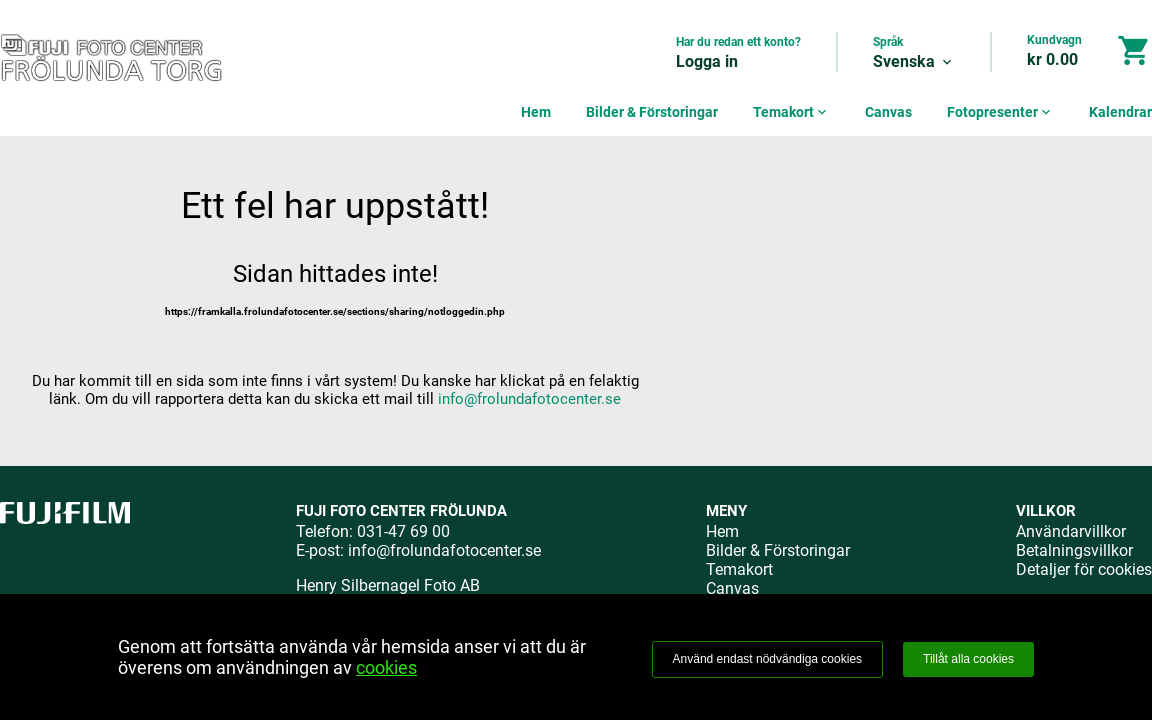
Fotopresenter (1000, 112)
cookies (386, 667)
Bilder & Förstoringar (652, 112)
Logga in (707, 61)
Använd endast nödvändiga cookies (767, 659)
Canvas (888, 112)
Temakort (791, 112)
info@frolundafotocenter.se (529, 399)
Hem (536, 112)
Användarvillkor (1071, 531)
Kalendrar (1120, 112)
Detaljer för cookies (1084, 569)
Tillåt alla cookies (968, 659)
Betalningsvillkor (1074, 550)
